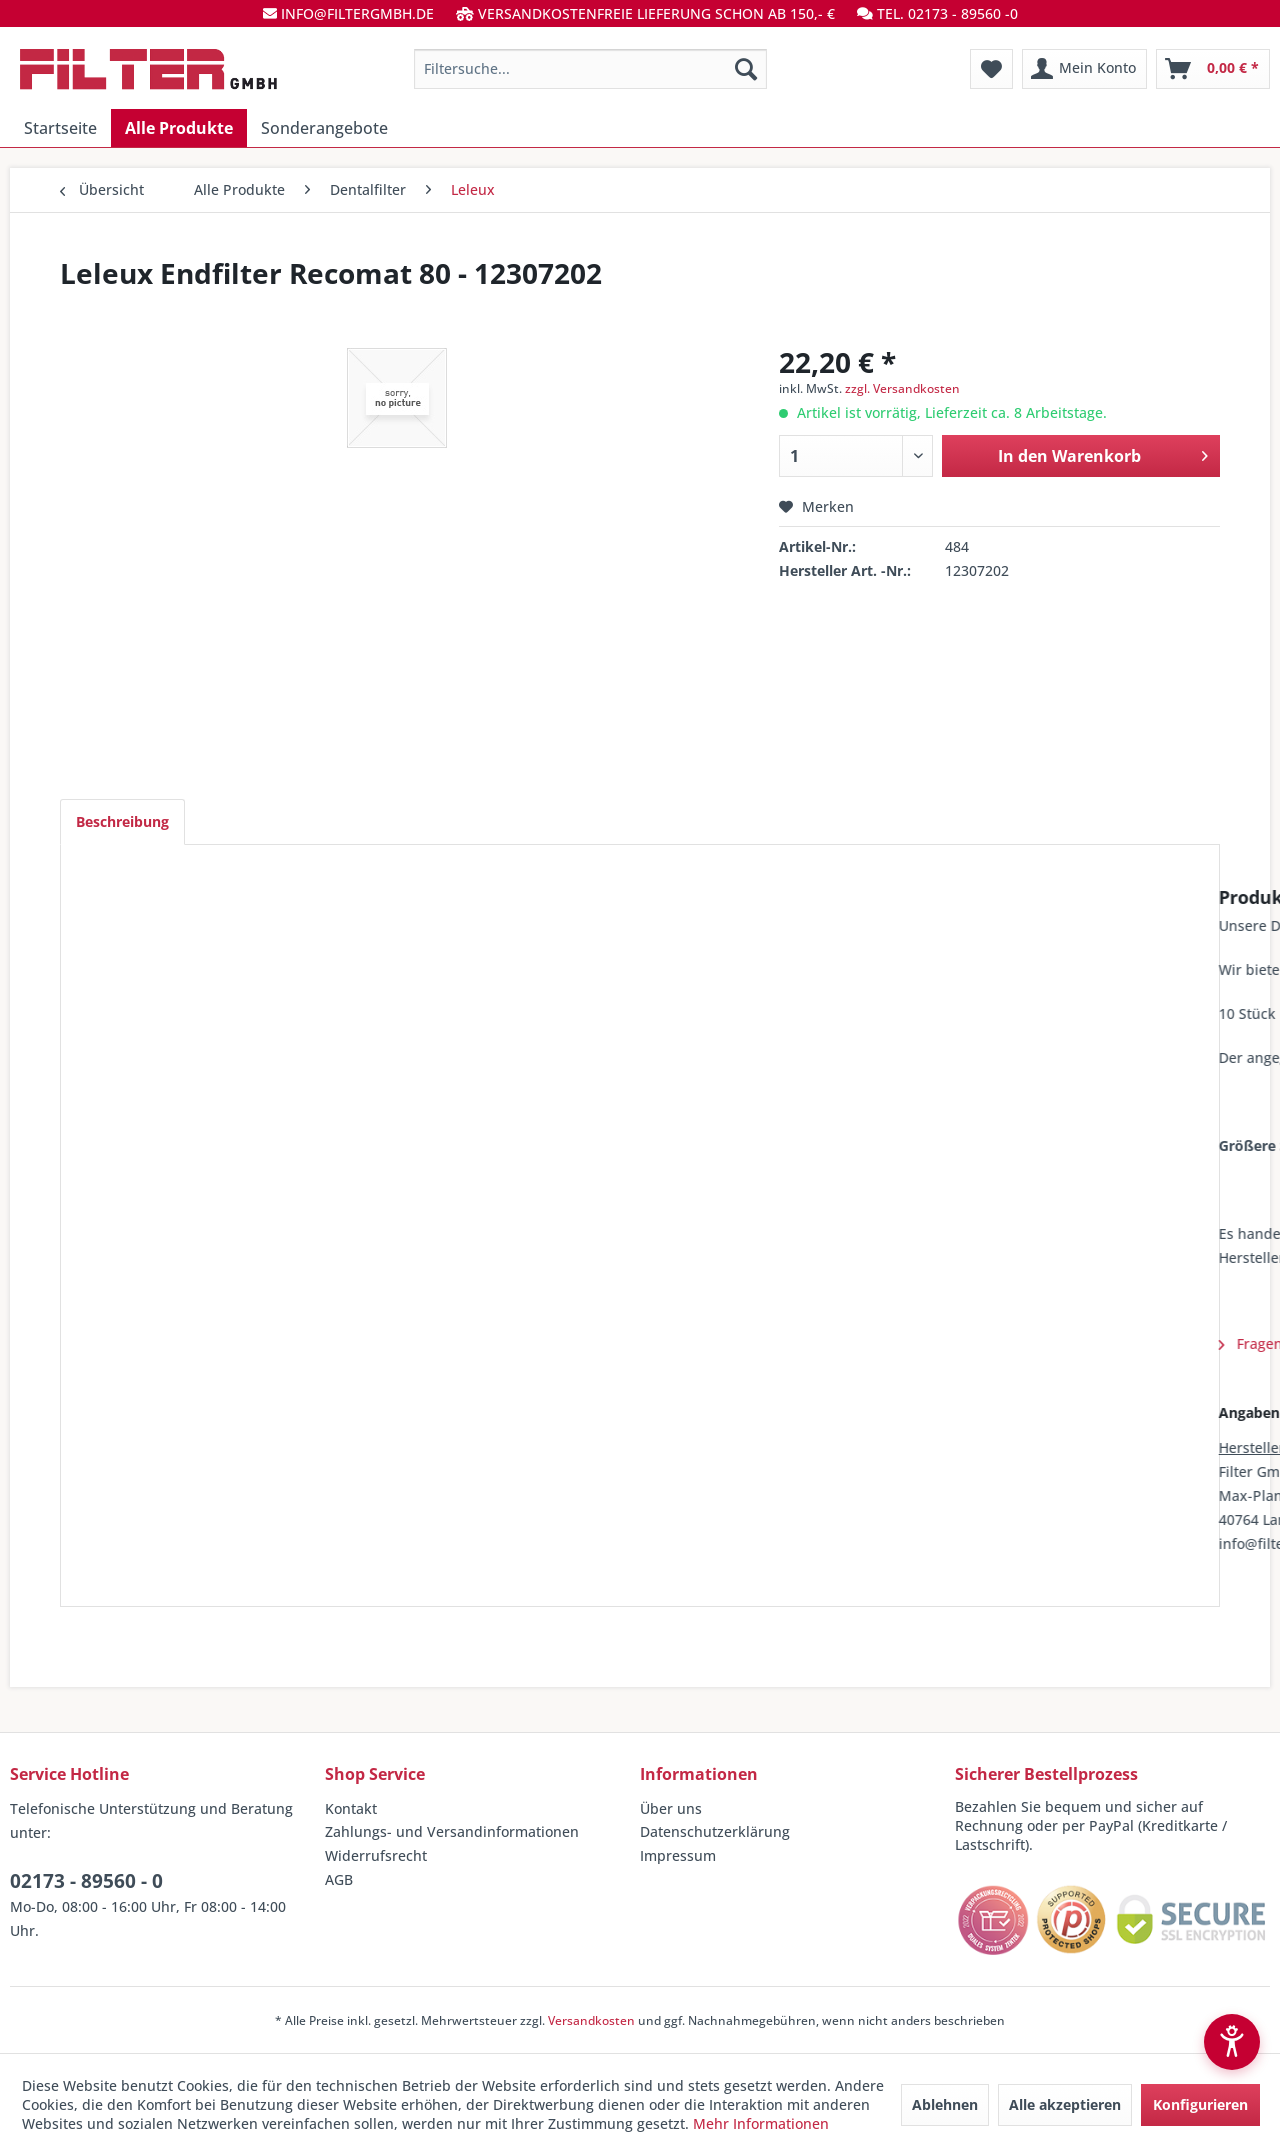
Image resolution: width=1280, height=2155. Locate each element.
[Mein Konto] (1084, 69)
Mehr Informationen (761, 2123)
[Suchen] (746, 69)
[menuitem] (590, 69)
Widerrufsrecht (376, 1855)
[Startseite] (60, 128)
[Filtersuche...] (590, 69)
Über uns (671, 1808)
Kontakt (351, 1808)
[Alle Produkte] (179, 128)
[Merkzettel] (991, 69)
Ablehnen (945, 2104)
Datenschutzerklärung (715, 1831)
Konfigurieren (1200, 2104)
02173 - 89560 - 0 (86, 1881)
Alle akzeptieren (1065, 2104)
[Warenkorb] (1213, 69)
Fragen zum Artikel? (166, 1343)
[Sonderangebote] (324, 128)
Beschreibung (122, 821)
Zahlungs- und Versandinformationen (452, 1831)
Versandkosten (591, 2020)
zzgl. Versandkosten (902, 388)
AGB (339, 1879)
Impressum (678, 1855)
